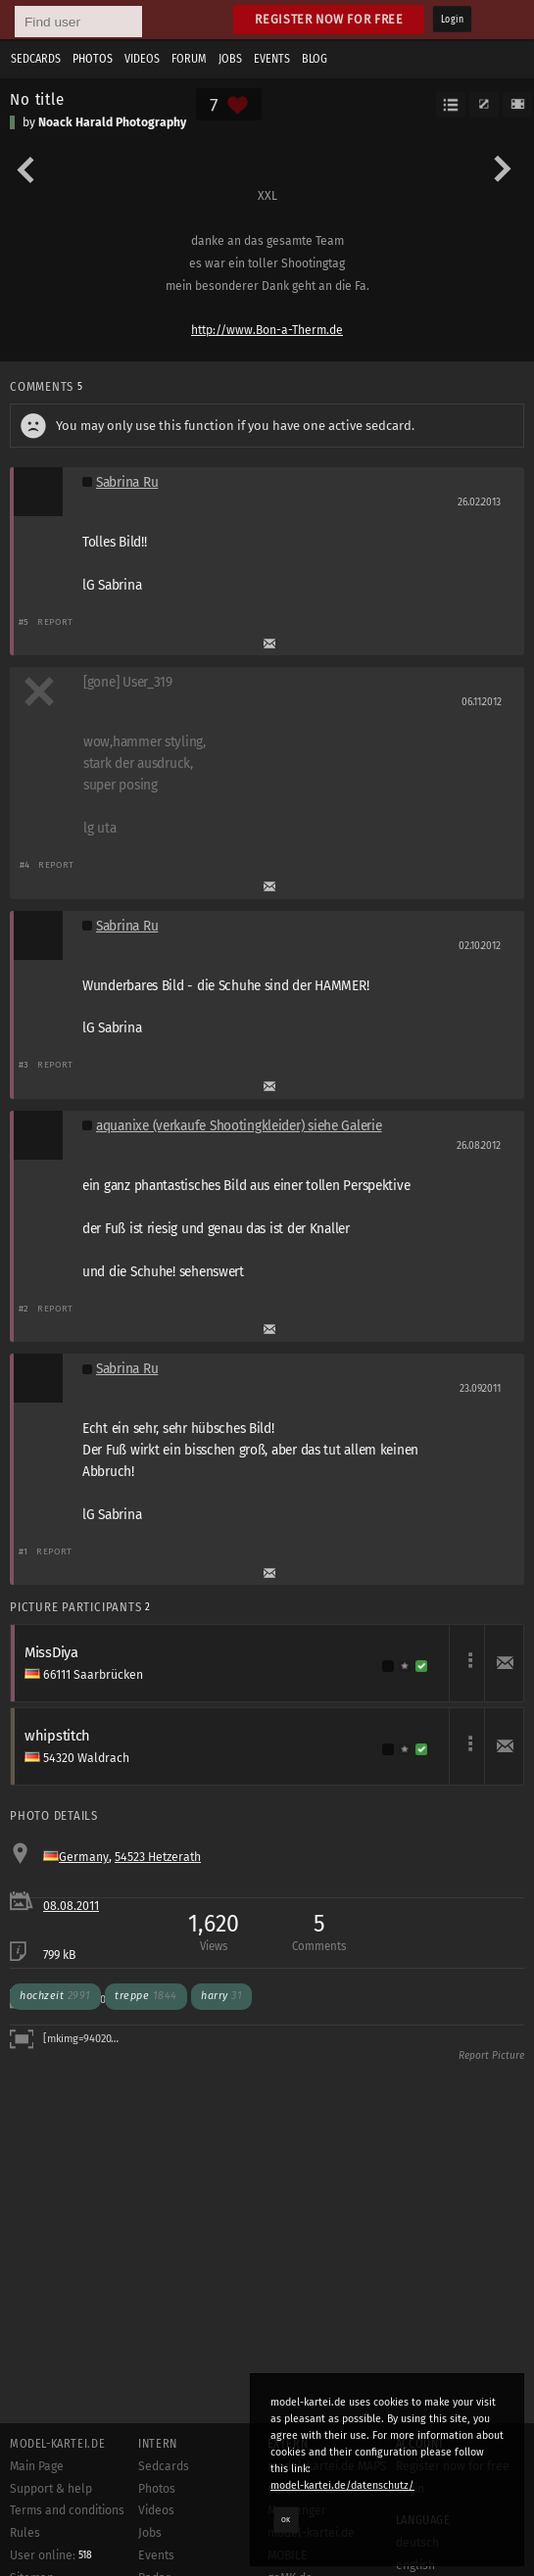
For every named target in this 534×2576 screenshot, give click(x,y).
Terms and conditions (67, 2510)
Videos (142, 59)
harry (221, 1995)
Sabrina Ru (127, 482)
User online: (51, 2555)
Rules (25, 2533)
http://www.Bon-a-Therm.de (267, 330)
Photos (93, 59)
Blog (314, 59)
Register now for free (329, 19)
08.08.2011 (71, 1906)
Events (272, 59)
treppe (146, 1995)
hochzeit (55, 1995)
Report (55, 621)
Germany (84, 1857)
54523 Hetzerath (158, 1857)
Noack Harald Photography (112, 122)
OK (286, 2519)
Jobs (230, 59)
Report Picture (491, 2056)
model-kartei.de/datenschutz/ (342, 2485)
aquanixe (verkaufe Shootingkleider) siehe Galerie (239, 1126)
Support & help (51, 2489)
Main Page (37, 2466)
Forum (189, 59)
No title (37, 99)
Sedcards (36, 59)
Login (452, 19)
